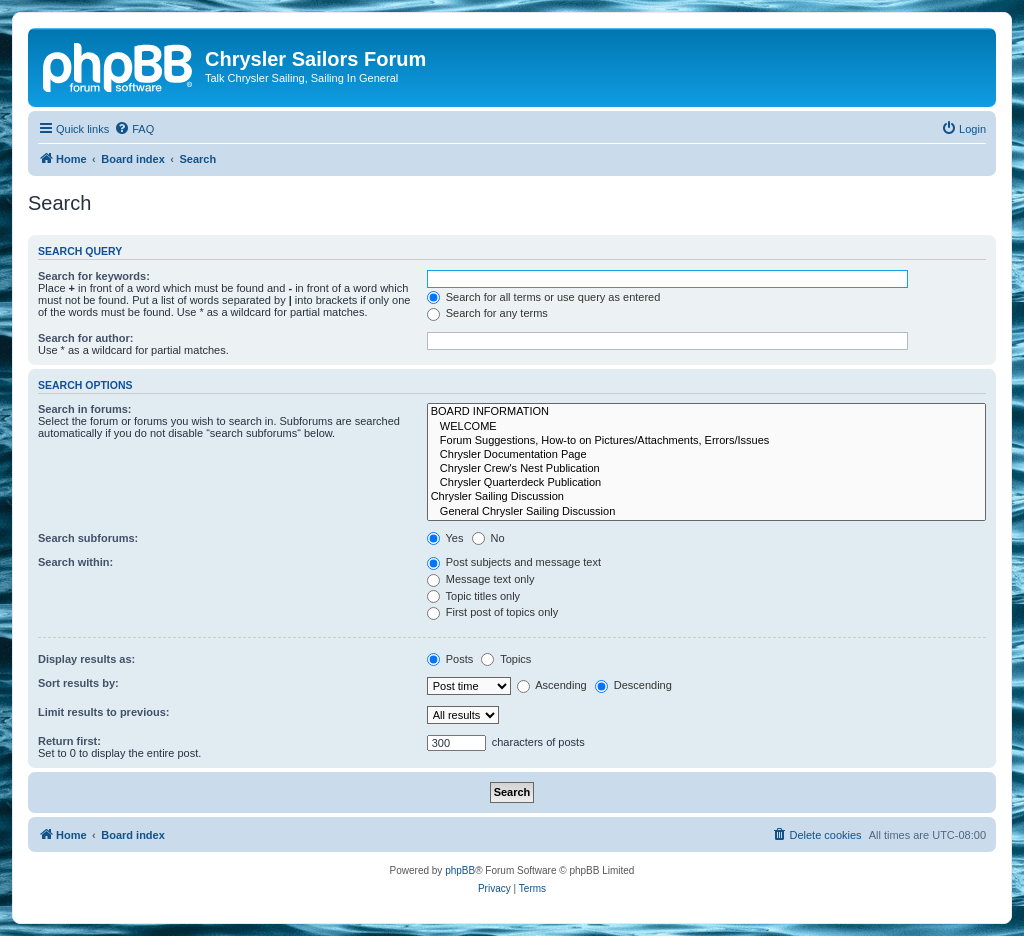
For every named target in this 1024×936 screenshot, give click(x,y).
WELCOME (706, 427)
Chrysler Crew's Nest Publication (706, 469)
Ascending (552, 685)
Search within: (75, 562)
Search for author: (85, 338)
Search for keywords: (94, 276)
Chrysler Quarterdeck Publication (706, 483)
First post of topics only (493, 612)
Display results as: (86, 659)
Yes (445, 538)
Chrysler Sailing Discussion (706, 497)
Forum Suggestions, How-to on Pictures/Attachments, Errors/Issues (706, 441)
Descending (633, 685)
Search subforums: (88, 538)
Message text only (481, 579)
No (488, 538)
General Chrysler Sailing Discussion (706, 512)
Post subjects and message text (514, 562)
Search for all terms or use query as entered (544, 297)
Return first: (69, 741)
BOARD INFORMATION (706, 412)
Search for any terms (487, 313)
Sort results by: (78, 683)
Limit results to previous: (103, 712)
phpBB (460, 870)
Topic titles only (473, 596)
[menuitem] (134, 129)
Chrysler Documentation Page (706, 455)
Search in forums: (85, 409)
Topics (506, 659)
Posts (450, 659)
